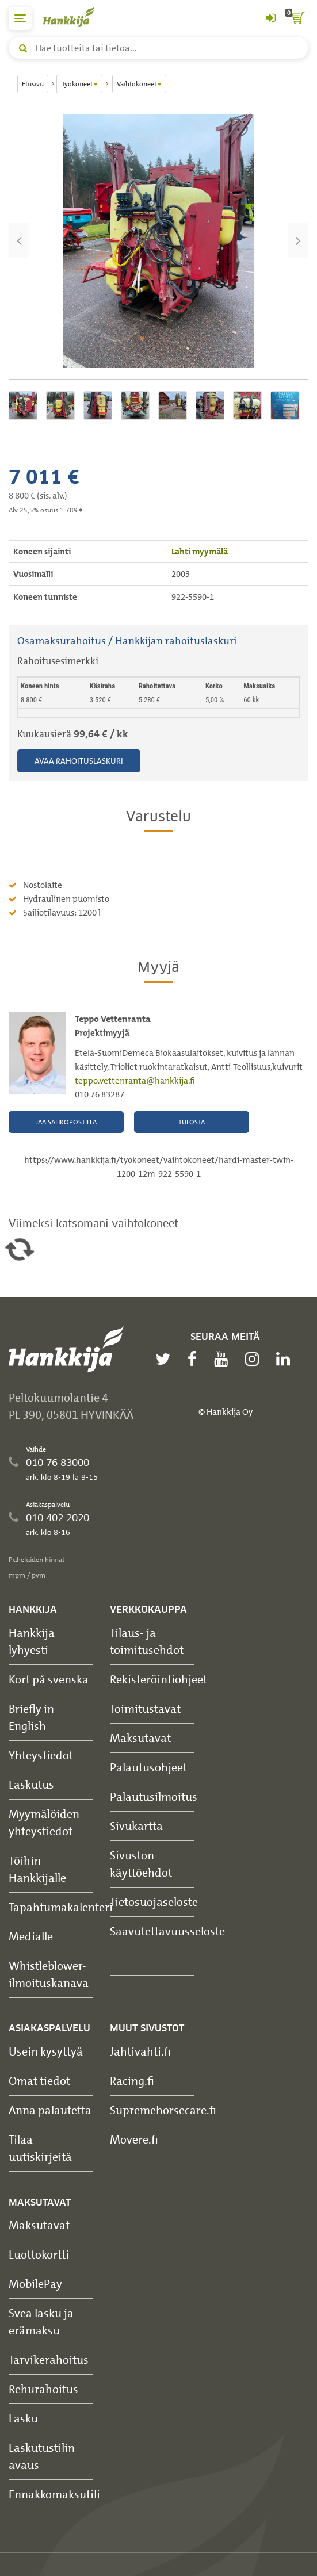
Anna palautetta (50, 2110)
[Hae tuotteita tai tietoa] (158, 48)
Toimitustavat (145, 1708)
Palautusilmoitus (153, 1796)
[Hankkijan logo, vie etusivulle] (74, 17)
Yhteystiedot (41, 1755)
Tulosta (191, 1122)
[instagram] (255, 1359)
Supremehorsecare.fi (163, 2110)
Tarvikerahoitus (49, 2359)
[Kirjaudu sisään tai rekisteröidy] (270, 18)
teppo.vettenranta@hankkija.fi (135, 1080)
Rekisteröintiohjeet (158, 1679)
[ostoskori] (296, 18)
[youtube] (224, 1359)
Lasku (23, 2418)
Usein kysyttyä (46, 2051)
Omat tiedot (39, 2080)
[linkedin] (286, 1359)
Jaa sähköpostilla (66, 1122)
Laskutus (31, 1784)
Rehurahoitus (43, 2389)
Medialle (31, 1936)
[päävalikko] (20, 18)
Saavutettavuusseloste (167, 1931)
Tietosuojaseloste (154, 1901)
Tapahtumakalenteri (61, 1907)
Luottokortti (39, 2254)
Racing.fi (132, 2080)
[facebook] (195, 1359)
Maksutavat (140, 1738)
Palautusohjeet (148, 1767)
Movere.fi (134, 2139)
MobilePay (35, 2283)
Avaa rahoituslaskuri (79, 760)
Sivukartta (136, 1826)
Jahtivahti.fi (140, 2051)
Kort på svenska (49, 1679)
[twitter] (165, 1359)
